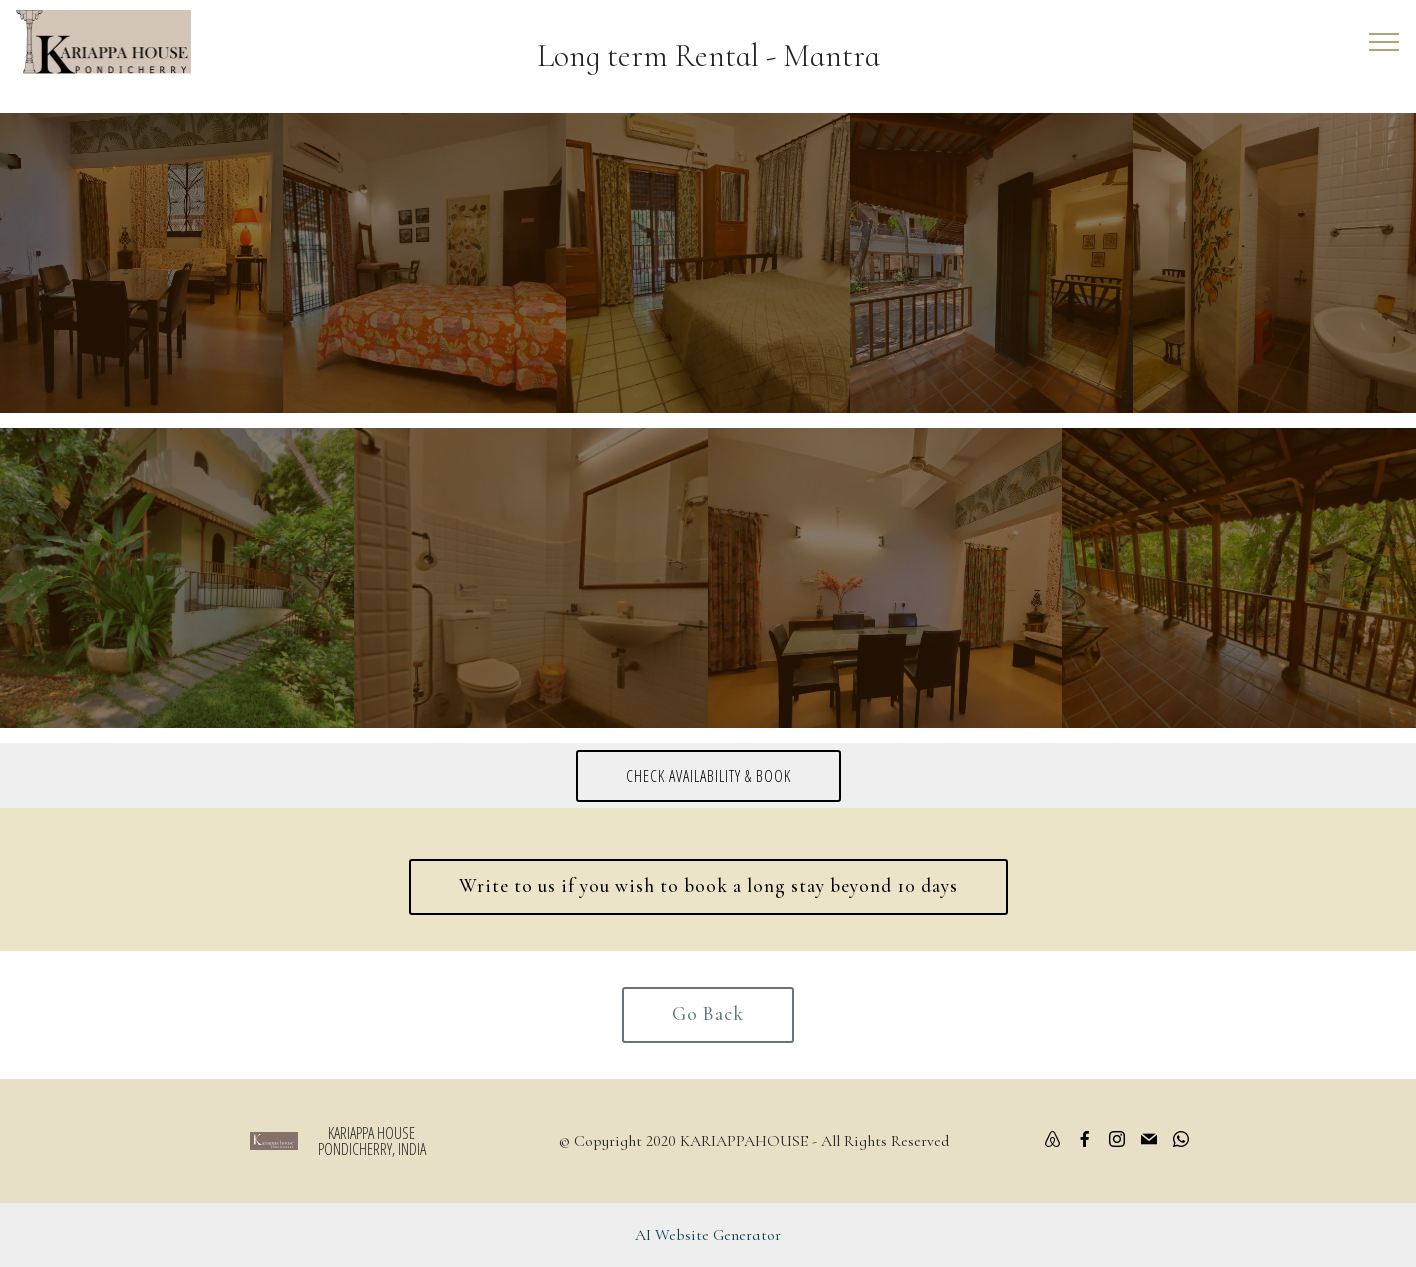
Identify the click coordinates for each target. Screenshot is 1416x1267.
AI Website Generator (708, 1235)
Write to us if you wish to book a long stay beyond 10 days (708, 886)
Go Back (708, 1014)
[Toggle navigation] (1384, 42)
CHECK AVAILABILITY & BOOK (708, 776)
